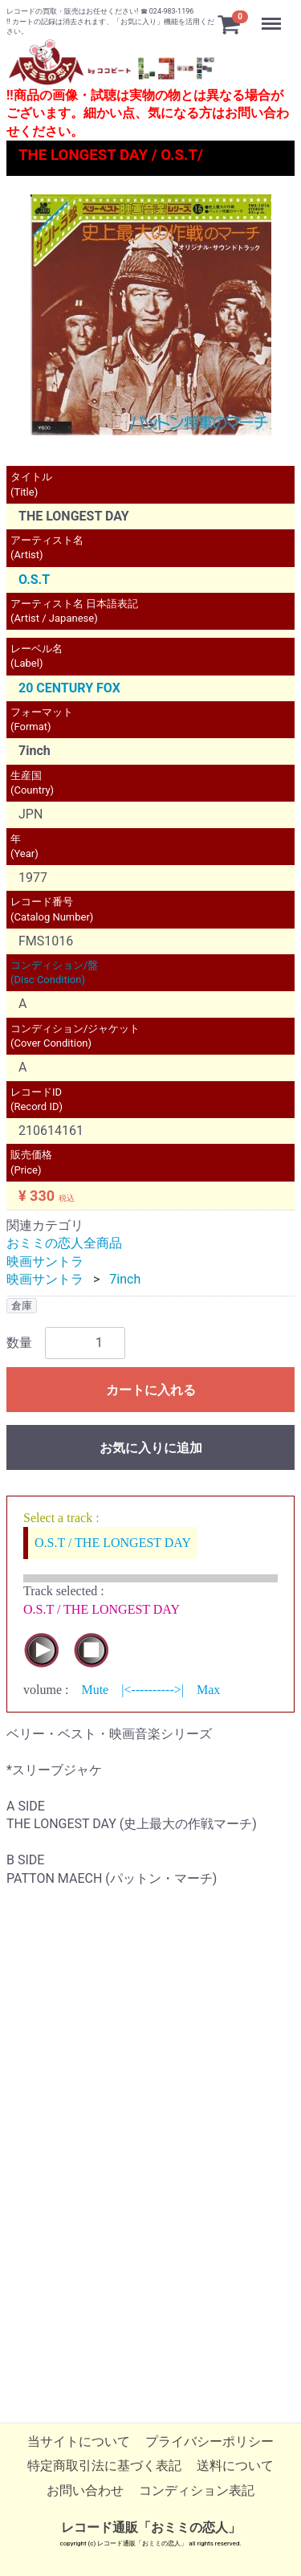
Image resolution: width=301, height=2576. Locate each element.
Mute (94, 1690)
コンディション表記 (196, 2491)
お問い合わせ (85, 2491)
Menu (273, 16)
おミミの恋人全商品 (64, 1243)
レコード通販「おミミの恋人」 (151, 2528)
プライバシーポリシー (209, 2442)
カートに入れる (151, 1390)
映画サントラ (44, 1261)
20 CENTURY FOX (69, 688)
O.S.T (34, 579)
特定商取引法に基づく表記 (104, 2466)
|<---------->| (152, 1690)
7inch (124, 1280)
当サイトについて (78, 2442)
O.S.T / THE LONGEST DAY (113, 1543)
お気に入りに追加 (151, 1447)
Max (208, 1690)
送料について (235, 2466)
